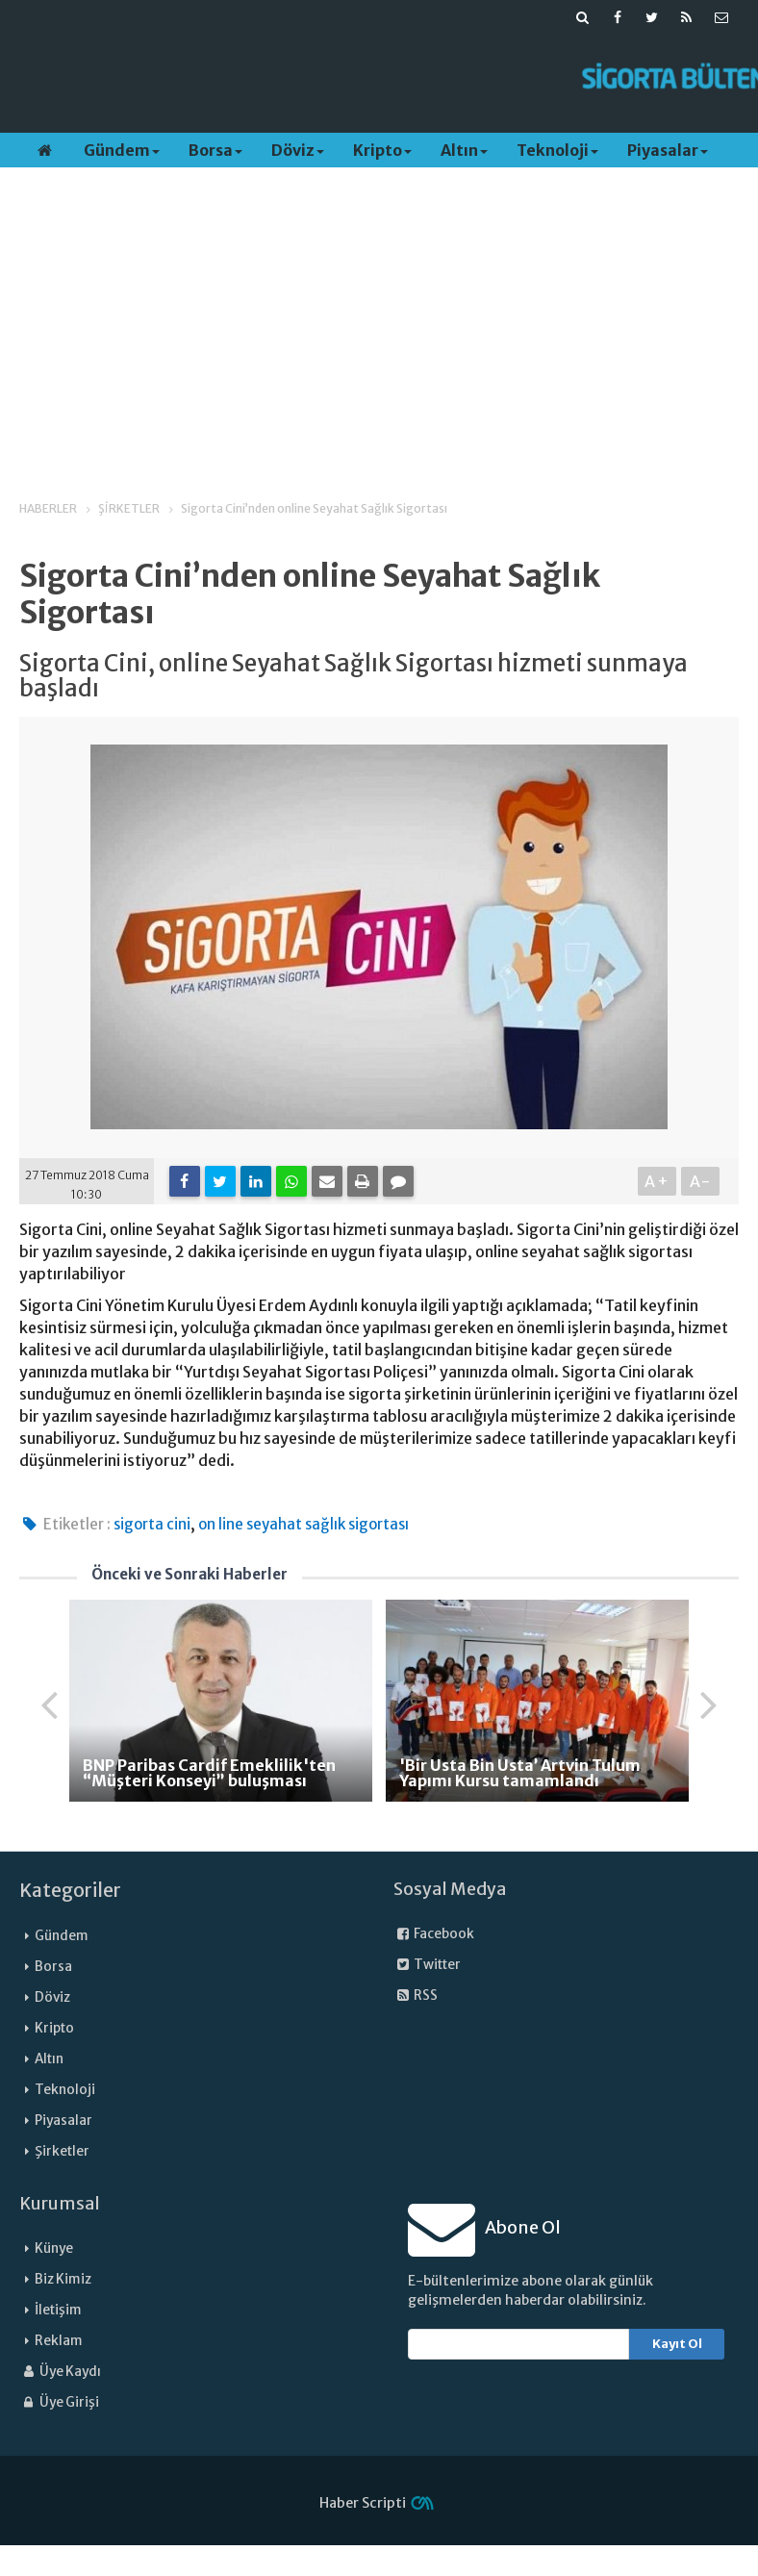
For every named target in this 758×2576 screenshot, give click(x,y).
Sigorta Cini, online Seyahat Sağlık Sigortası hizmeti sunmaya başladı (353, 676)
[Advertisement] (355, 78)
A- (701, 1181)
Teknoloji (557, 150)
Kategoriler (70, 1890)
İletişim (58, 2310)
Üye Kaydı (60, 2371)
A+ (657, 1181)
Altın (464, 150)
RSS (415, 1995)
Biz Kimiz (63, 2279)
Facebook (433, 1934)
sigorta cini (152, 1524)
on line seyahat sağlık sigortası (303, 1524)
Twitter (427, 1965)
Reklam (59, 2341)
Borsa (215, 150)
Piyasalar (667, 150)
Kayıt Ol (677, 2344)
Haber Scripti (362, 2503)
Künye (54, 2248)
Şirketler (62, 2151)
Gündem (122, 150)
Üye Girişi (59, 2402)
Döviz (297, 150)
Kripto (382, 150)
